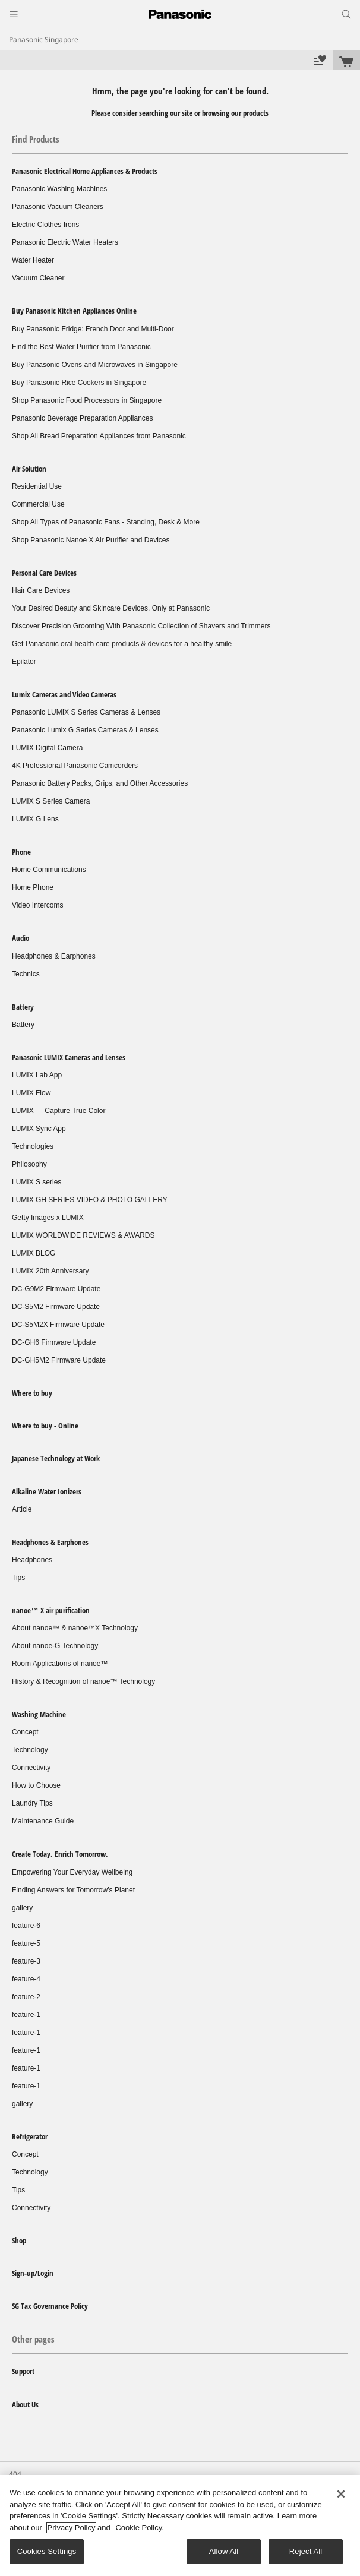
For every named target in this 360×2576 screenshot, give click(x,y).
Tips (18, 1577)
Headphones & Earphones (54, 956)
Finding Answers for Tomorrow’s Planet (73, 1890)
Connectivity (31, 1767)
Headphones (32, 1560)
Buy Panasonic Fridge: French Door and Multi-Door (93, 329)
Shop (19, 2240)
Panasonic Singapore (43, 39)
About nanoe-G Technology (55, 1646)
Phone (21, 851)
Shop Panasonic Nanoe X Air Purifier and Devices (90, 540)
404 (15, 2474)
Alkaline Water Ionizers (46, 1491)
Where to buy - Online (45, 1425)
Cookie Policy (138, 2527)
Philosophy (29, 1164)
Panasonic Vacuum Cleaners (57, 207)
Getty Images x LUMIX (48, 1217)
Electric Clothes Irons (45, 224)
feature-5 (26, 1943)
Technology (30, 1750)
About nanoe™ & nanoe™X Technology (75, 1628)
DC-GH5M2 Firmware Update (59, 1360)
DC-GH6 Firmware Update (54, 1342)
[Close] (341, 2494)
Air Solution (29, 468)
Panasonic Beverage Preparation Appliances (82, 418)
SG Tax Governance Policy (50, 2305)
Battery (23, 1006)
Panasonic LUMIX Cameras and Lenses (68, 1057)
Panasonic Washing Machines (59, 189)
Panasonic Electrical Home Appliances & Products (84, 171)
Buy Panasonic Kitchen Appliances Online (74, 310)
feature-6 (26, 1925)
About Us (25, 2404)
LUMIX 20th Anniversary (50, 1271)
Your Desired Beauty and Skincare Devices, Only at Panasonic (111, 608)
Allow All (224, 2551)
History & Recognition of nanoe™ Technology (83, 1681)
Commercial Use (38, 504)
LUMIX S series (36, 1182)
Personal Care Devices (44, 572)
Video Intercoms (38, 905)
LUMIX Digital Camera (47, 748)
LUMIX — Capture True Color (58, 1111)
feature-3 (26, 1961)
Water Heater (33, 260)
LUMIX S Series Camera (51, 801)
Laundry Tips (32, 1803)
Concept (25, 1732)
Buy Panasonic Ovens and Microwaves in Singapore (95, 365)
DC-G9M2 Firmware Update (56, 1289)
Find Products (35, 139)
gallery (22, 1908)
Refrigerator (30, 2136)
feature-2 (26, 1997)
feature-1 (26, 2015)
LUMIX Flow (31, 1093)
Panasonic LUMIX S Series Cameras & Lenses (86, 712)
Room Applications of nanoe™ (60, 1664)
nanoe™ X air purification (51, 1610)
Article (21, 1509)
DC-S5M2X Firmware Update (58, 1324)
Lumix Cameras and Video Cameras (64, 694)
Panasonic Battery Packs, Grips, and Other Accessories (100, 783)
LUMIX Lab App (37, 1075)
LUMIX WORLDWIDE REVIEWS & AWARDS (83, 1235)
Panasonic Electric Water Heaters (65, 242)
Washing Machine (39, 1714)
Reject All (306, 2551)
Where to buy (32, 1392)
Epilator (24, 662)
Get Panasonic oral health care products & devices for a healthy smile (122, 644)
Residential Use (37, 486)
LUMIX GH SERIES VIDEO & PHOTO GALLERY (90, 1200)
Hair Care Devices (41, 590)
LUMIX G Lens (35, 819)
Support (23, 2371)
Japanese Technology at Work (56, 1458)
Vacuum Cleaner (38, 278)
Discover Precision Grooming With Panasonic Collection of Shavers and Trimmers (141, 626)
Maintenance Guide (43, 1821)
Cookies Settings (47, 2551)
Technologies (32, 1146)
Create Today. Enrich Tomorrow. (60, 1853)
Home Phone (32, 887)
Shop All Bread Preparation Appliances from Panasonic (99, 436)
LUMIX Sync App (39, 1128)
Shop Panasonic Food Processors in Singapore (87, 400)
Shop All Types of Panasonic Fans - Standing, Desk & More (106, 522)
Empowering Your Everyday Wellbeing (72, 1872)
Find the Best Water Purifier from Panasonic (81, 347)
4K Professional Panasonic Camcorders (75, 765)
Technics (26, 974)
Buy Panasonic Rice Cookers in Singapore (79, 382)
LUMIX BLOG (33, 1253)
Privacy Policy (72, 2527)
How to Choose (36, 1785)
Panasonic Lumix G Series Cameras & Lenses (85, 730)
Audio (20, 938)
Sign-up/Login (32, 2273)
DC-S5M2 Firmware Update (56, 1307)
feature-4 (26, 1979)
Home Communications (49, 869)
